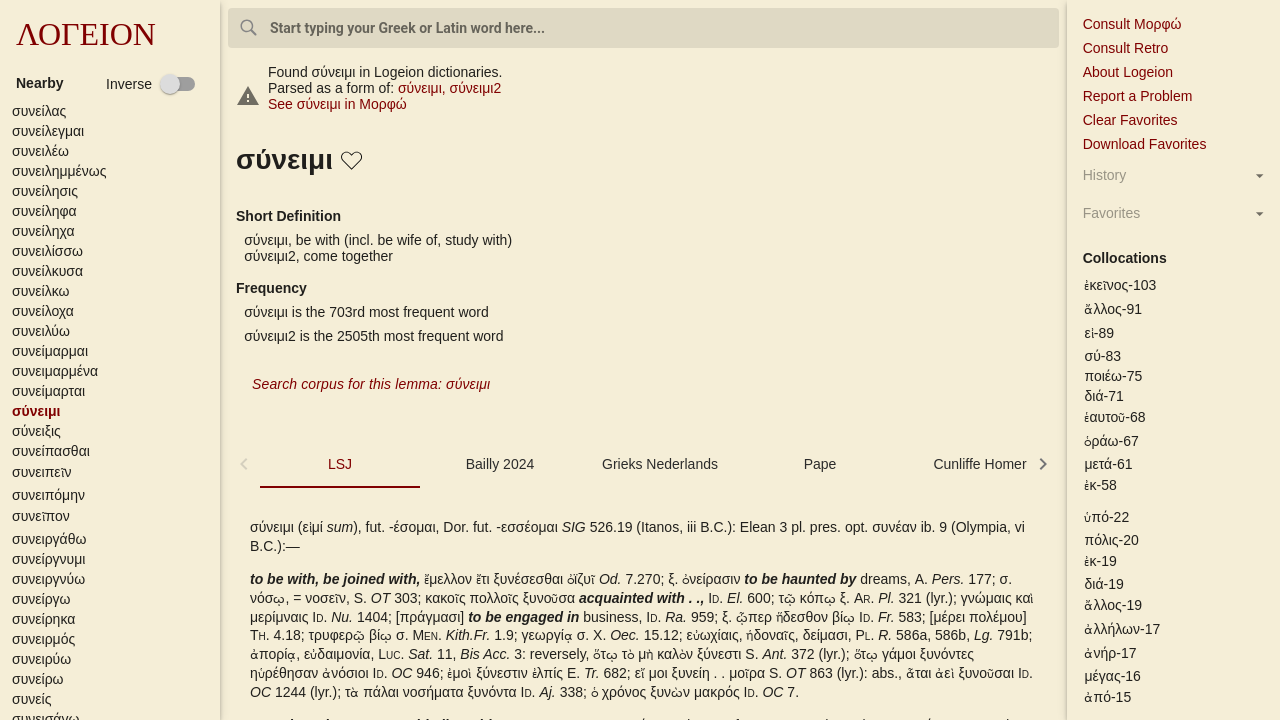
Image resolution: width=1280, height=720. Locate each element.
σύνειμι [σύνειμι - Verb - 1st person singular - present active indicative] (424, 88)
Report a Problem (1138, 96)
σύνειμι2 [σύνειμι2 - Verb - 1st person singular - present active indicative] (476, 88)
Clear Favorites (1130, 120)
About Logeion (1128, 72)
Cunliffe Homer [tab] (979, 464)
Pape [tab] (820, 464)
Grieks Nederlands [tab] (660, 464)
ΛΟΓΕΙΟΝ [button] (86, 34)
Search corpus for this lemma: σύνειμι (371, 384)
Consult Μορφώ (1132, 24)
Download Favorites (1145, 144)
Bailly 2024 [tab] (500, 464)
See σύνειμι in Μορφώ (337, 104)
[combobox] (643, 28)
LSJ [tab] (340, 464)
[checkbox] (151, 84)
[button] (114, 111)
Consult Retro (1126, 48)
